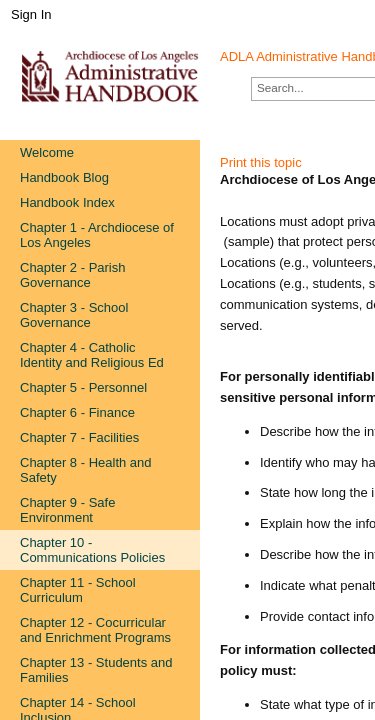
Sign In (31, 14)
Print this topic (261, 162)
